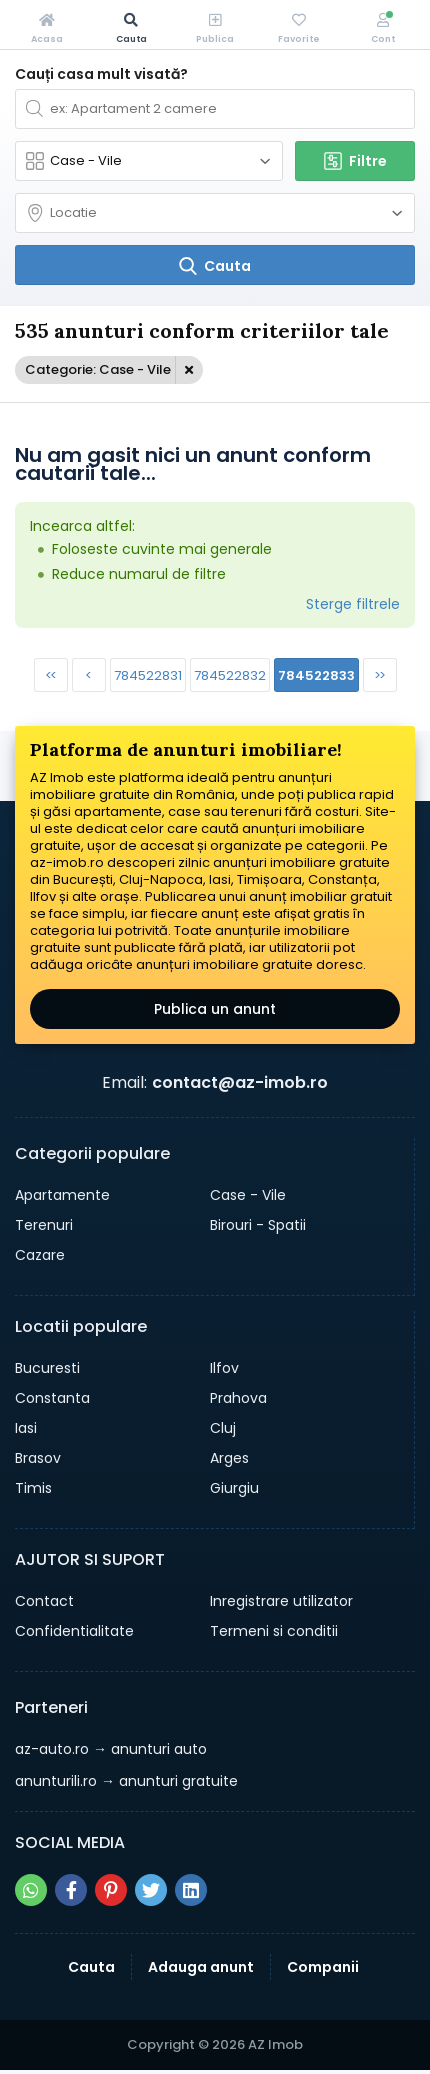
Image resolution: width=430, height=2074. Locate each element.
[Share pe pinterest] (111, 1890)
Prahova (238, 1398)
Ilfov (224, 1368)
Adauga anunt (201, 1967)
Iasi (26, 1428)
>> (379, 675)
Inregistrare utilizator (281, 1601)
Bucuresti (47, 1368)
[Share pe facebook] (71, 1890)
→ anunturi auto (111, 1749)
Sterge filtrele (353, 604)
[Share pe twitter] (151, 1890)
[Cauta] (215, 265)
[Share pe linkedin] (191, 1890)
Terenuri (44, 1225)
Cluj (223, 1428)
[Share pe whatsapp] (31, 1890)
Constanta (52, 1398)
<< (50, 675)
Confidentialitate (74, 1631)
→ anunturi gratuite (126, 1781)
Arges (229, 1458)
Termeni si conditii (274, 1631)
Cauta (91, 1967)
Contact (44, 1601)
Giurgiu (234, 1488)
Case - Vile (248, 1195)
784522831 (148, 675)
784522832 (230, 675)
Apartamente (62, 1195)
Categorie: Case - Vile (98, 369)
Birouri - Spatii (258, 1225)
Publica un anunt (215, 1009)
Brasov (38, 1458)
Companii (323, 1967)
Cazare (40, 1255)
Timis (33, 1488)
